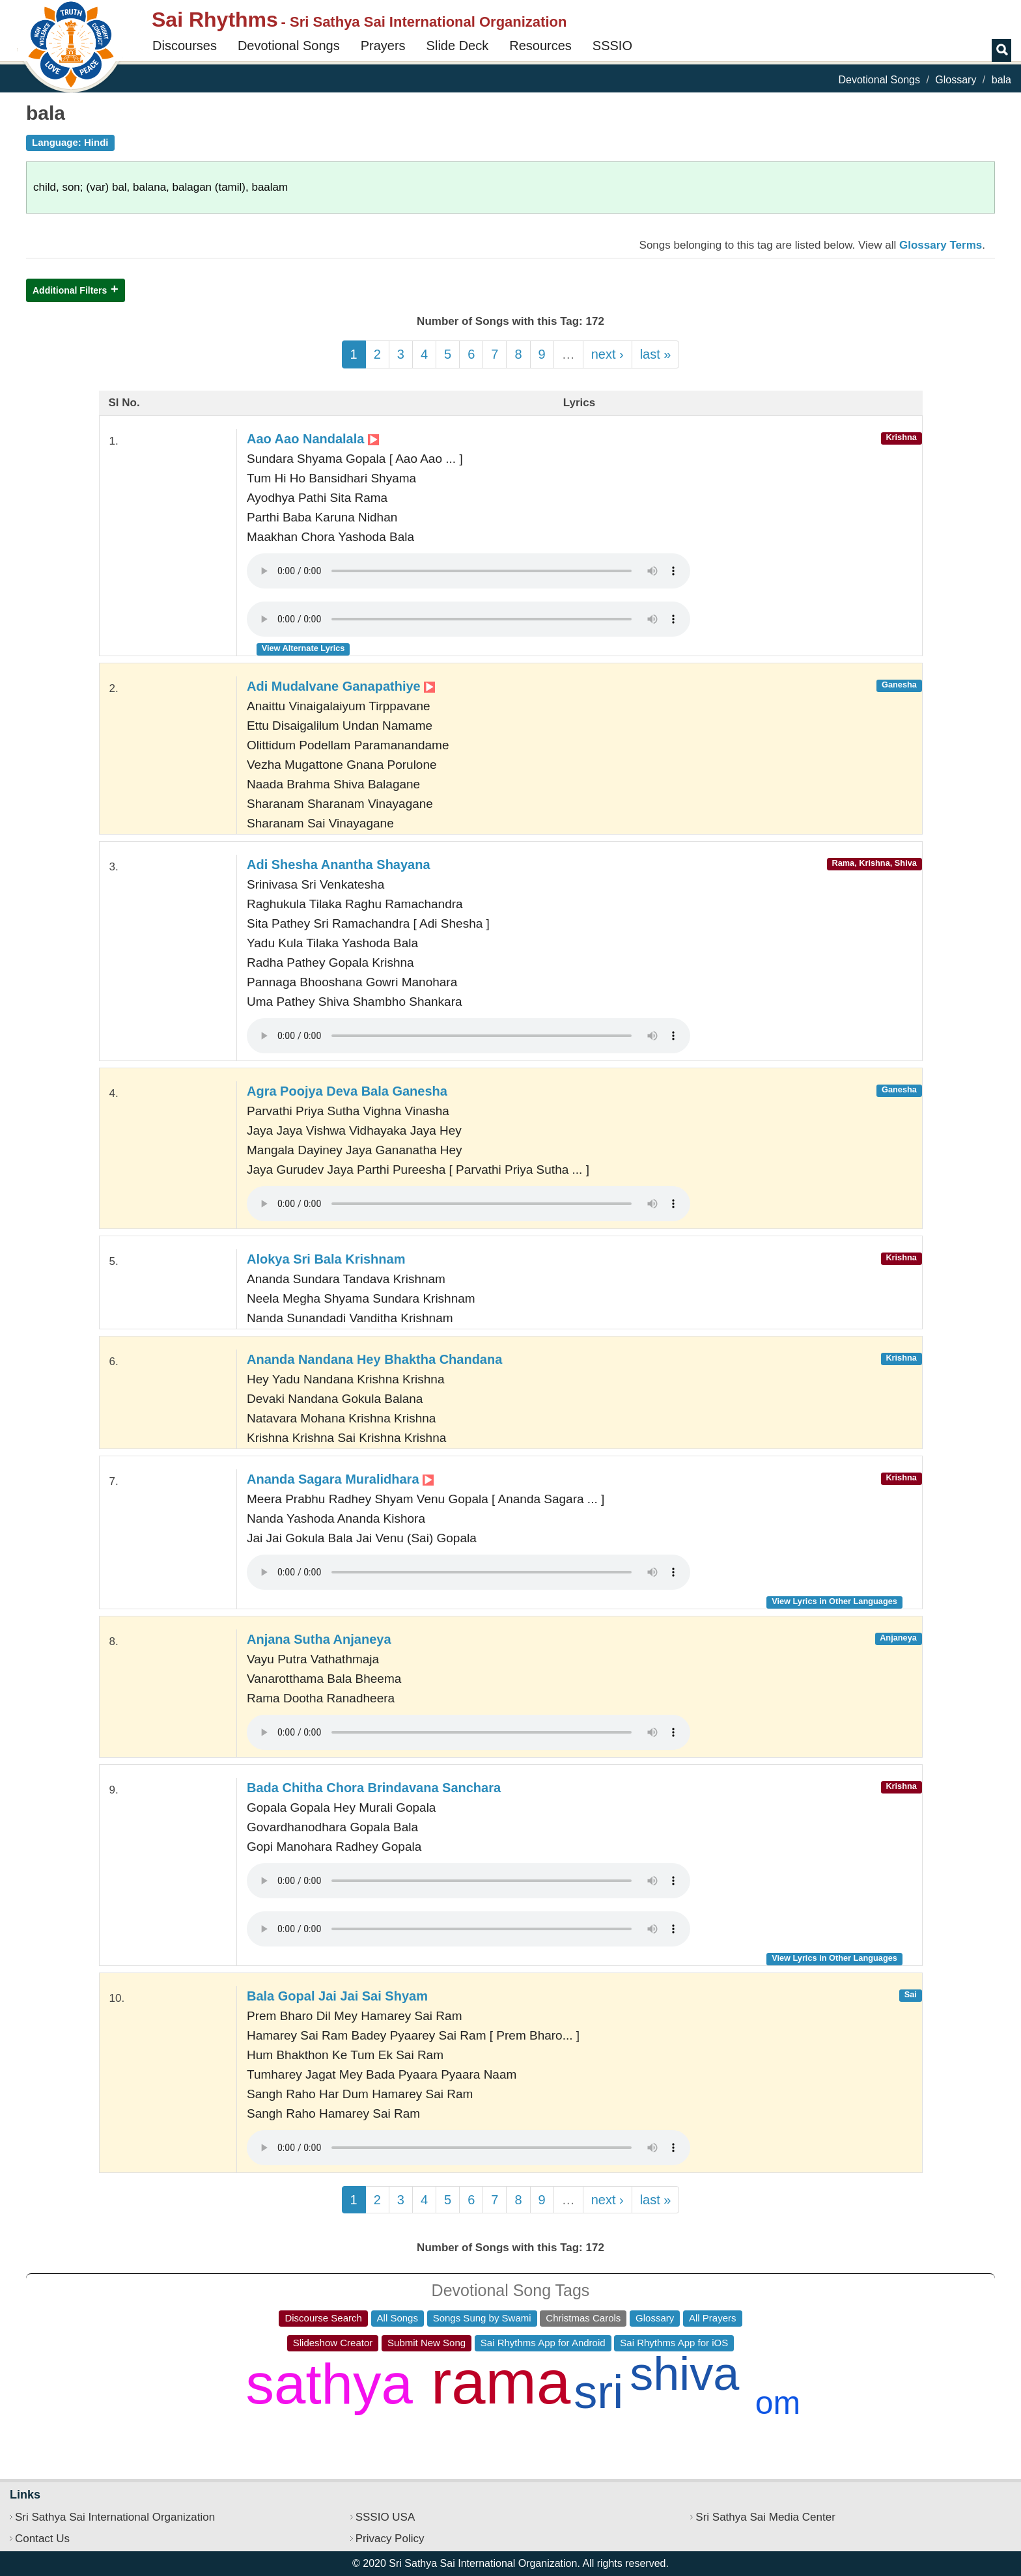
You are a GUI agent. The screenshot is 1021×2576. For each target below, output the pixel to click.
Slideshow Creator (333, 2342)
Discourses (184, 45)
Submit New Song (426, 2342)
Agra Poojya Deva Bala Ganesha (347, 1091)
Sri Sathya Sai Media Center (765, 2517)
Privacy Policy (390, 2538)
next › (607, 354)
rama (500, 2382)
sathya (329, 2383)
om (777, 2403)
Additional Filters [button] (70, 290)
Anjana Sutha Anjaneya (319, 1639)
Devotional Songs (289, 45)
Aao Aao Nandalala (313, 439)
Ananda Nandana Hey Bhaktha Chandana (374, 1359)
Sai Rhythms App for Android (543, 2342)
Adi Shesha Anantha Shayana (338, 864)
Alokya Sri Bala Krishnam (326, 1259)
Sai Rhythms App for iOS (674, 2342)
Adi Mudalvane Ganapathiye (341, 686)
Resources (540, 45)
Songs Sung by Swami (482, 2317)
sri (598, 2392)
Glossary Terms (940, 245)
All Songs (397, 2317)
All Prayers (712, 2317)
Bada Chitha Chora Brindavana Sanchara (374, 1787)
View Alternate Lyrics (303, 648)
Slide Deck (458, 45)
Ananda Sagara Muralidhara (340, 1479)
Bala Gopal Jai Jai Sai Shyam (337, 1996)
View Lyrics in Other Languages (834, 1601)
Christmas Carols (583, 2317)
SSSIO (612, 45)
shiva (684, 2373)
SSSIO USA (385, 2517)
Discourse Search (323, 2317)
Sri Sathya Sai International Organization (115, 2517)
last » (655, 354)
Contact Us (42, 2538)
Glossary (955, 79)
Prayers (383, 45)
